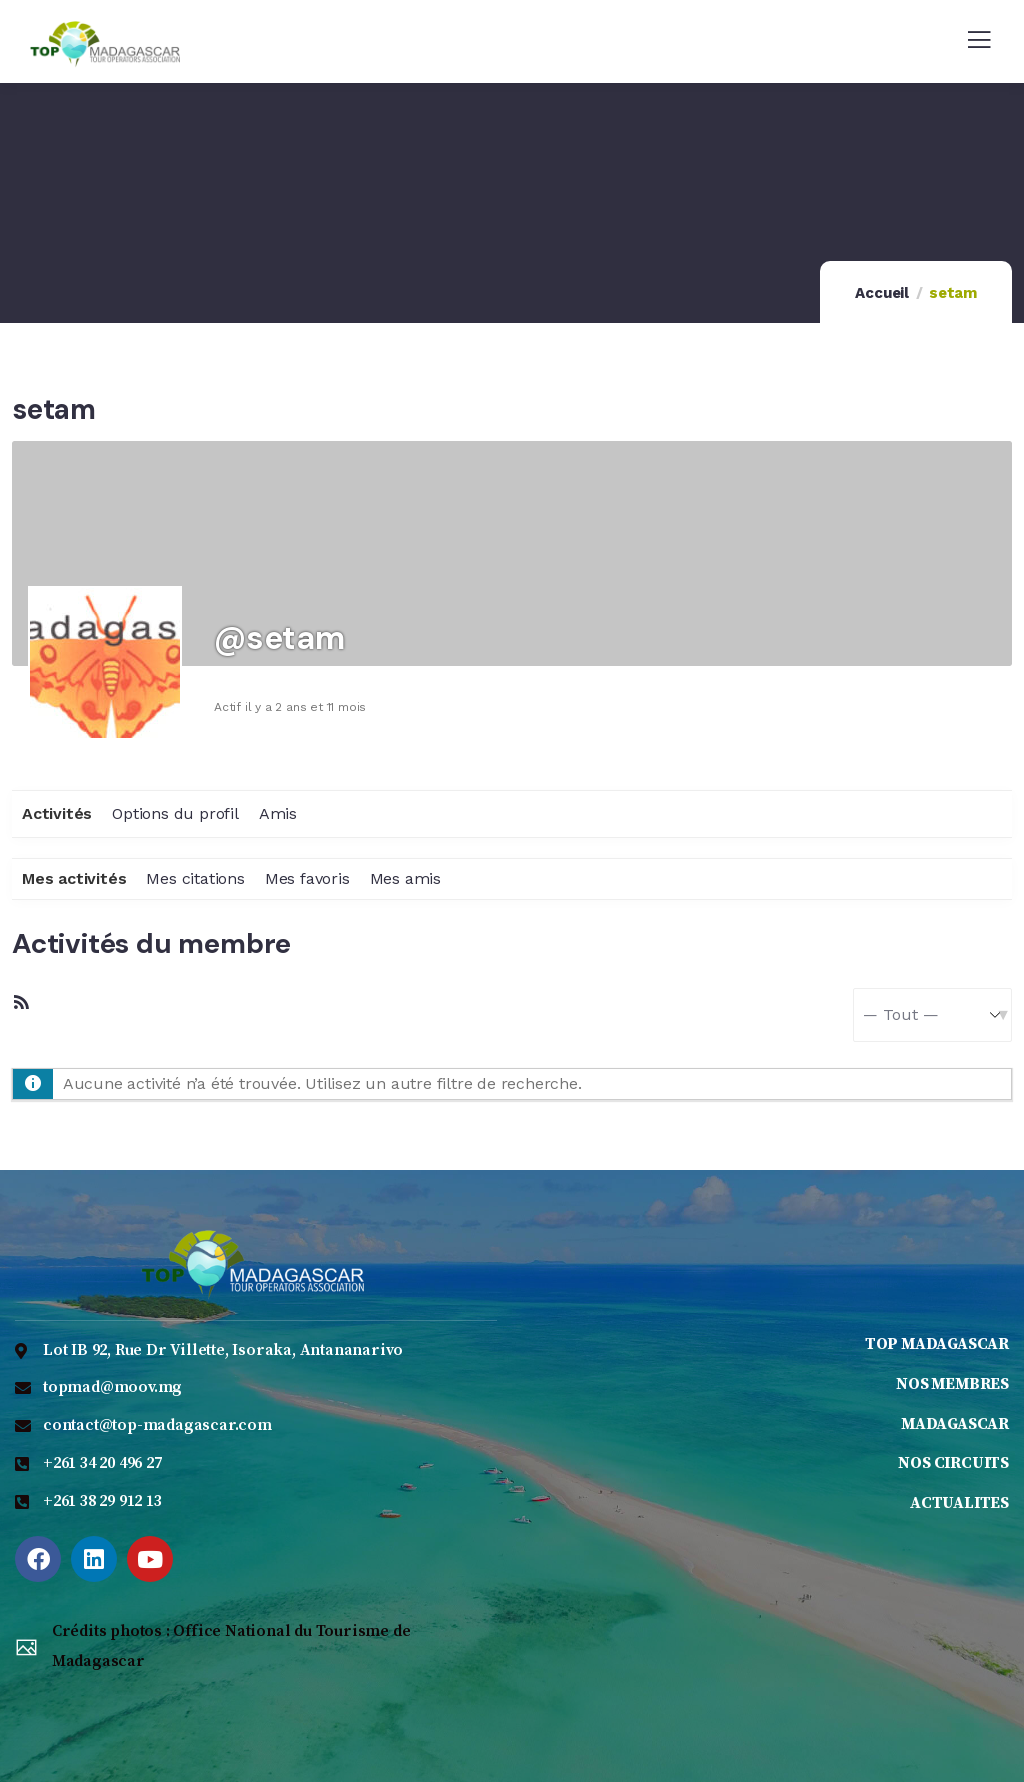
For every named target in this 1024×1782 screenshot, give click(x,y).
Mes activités (74, 878)
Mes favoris (307, 878)
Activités (57, 813)
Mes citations (195, 878)
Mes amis (405, 878)
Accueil (882, 293)
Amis (278, 813)
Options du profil (175, 813)
